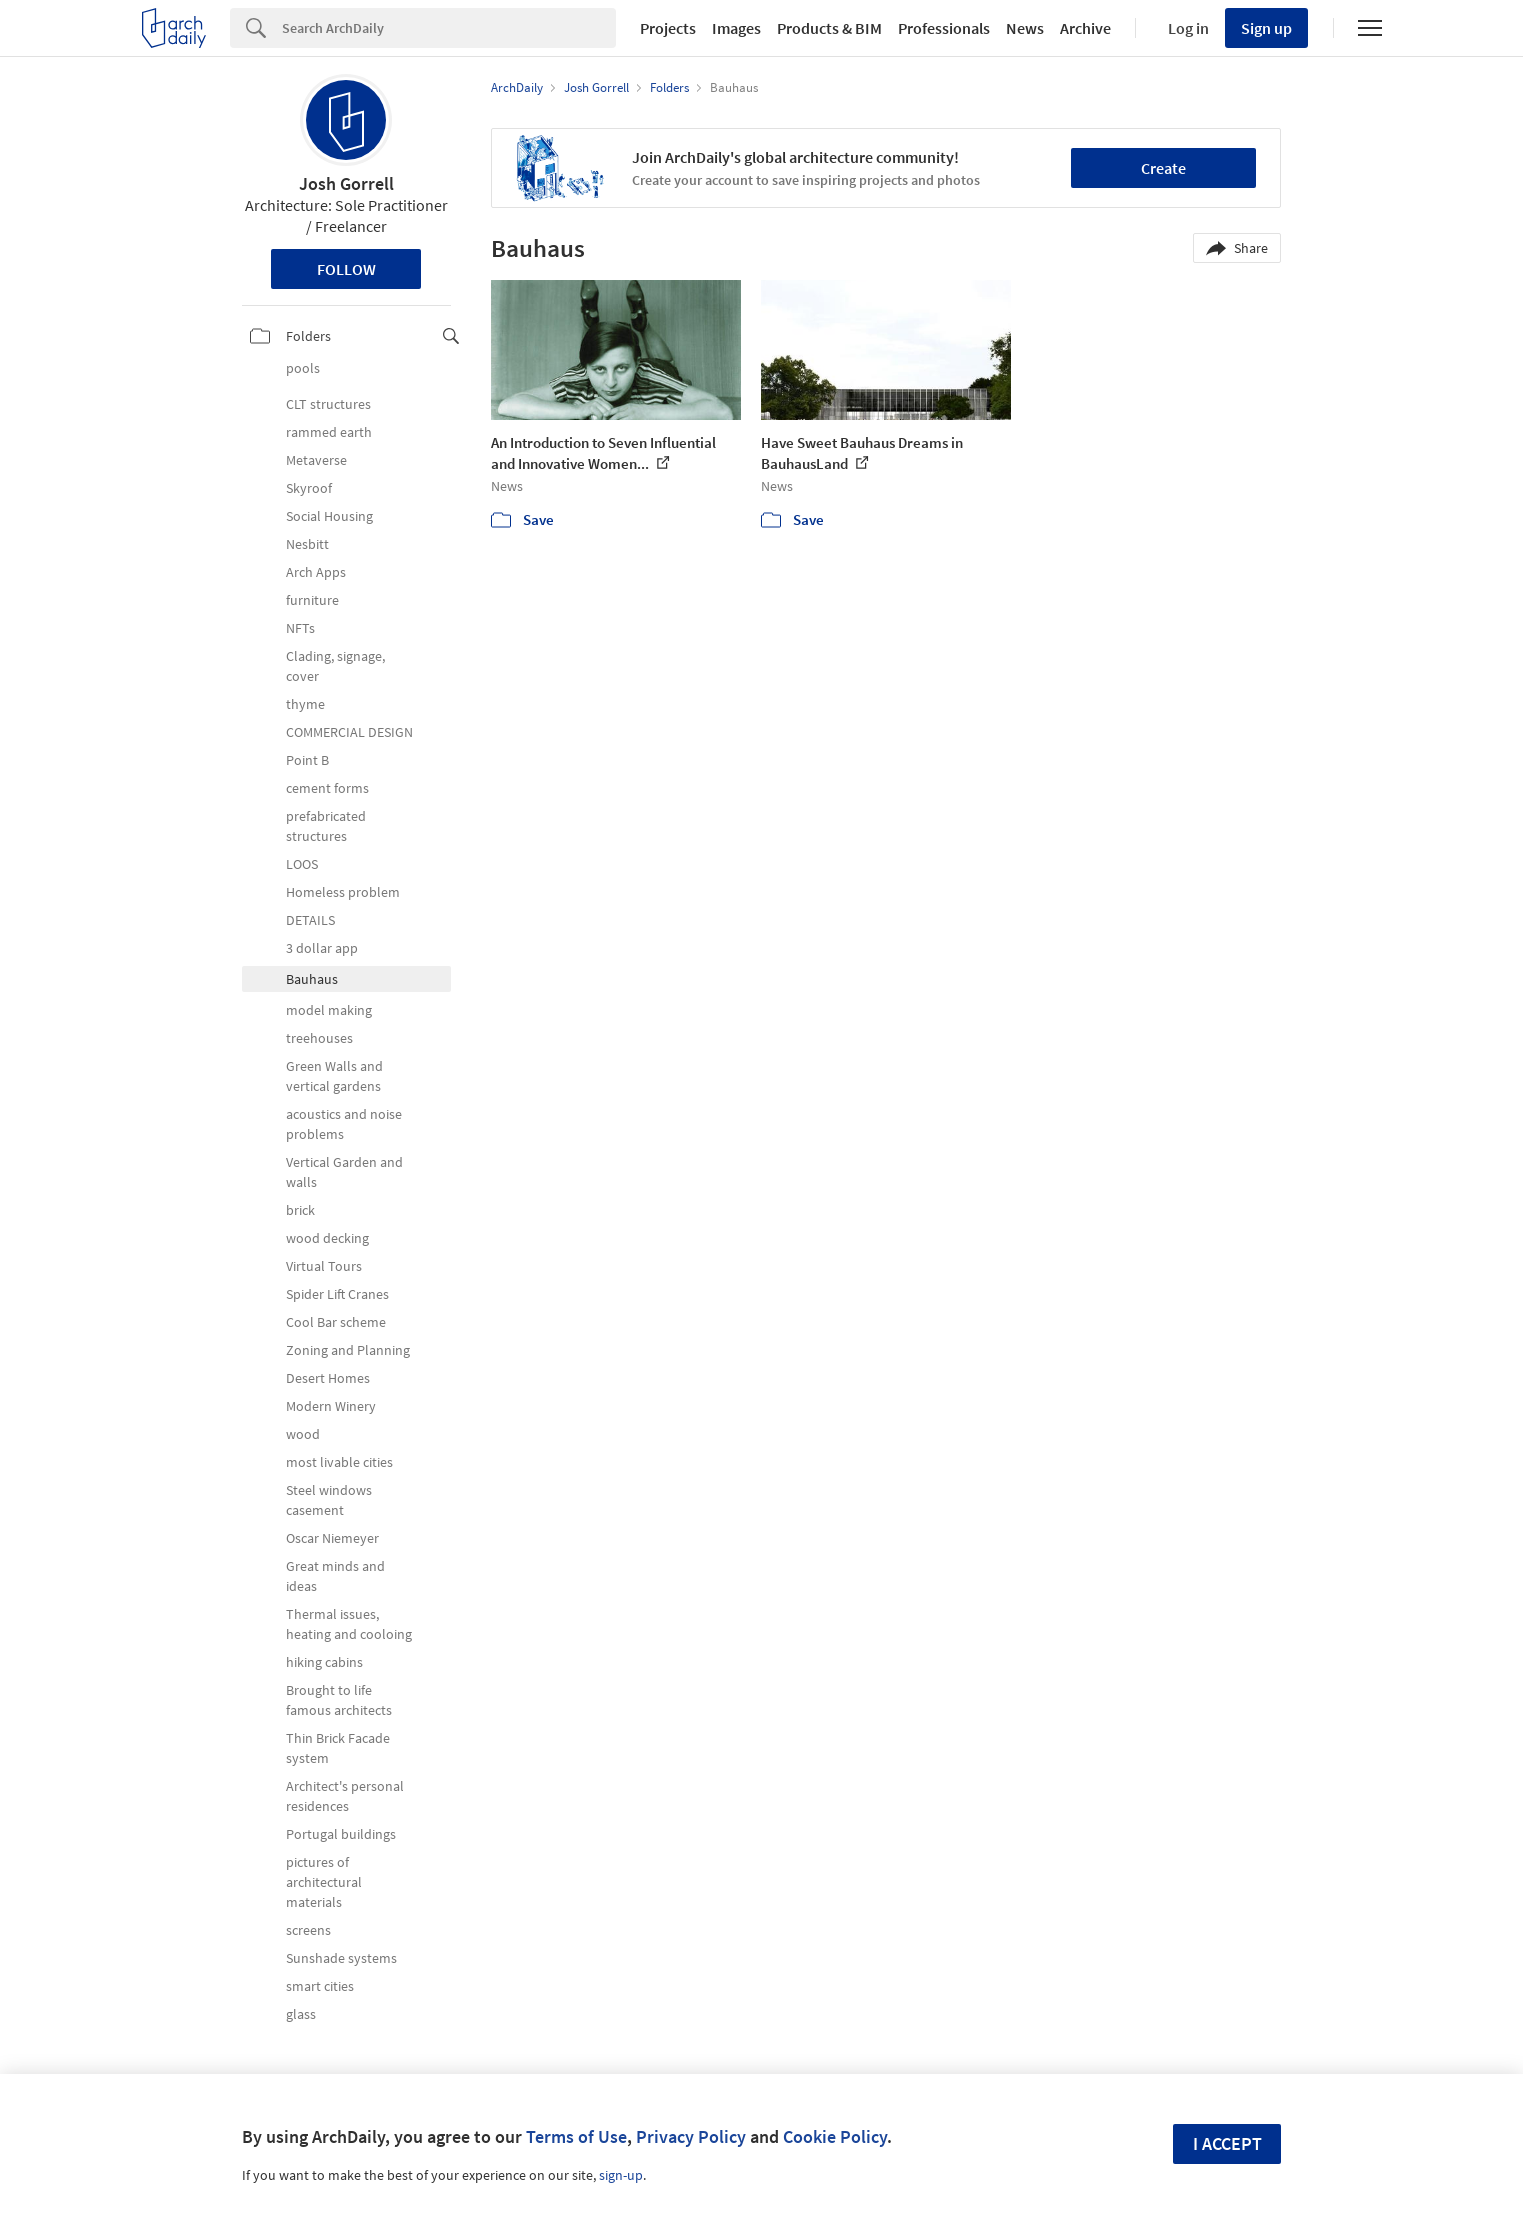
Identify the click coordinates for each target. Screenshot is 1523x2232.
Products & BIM (829, 28)
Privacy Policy (691, 2136)
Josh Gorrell (346, 183)
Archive (1085, 28)
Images (736, 28)
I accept (1227, 2143)
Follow (346, 269)
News (1025, 28)
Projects (668, 28)
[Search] (449, 28)
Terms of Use (576, 2136)
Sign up (1266, 28)
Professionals (944, 28)
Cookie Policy (835, 2136)
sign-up (621, 2175)
